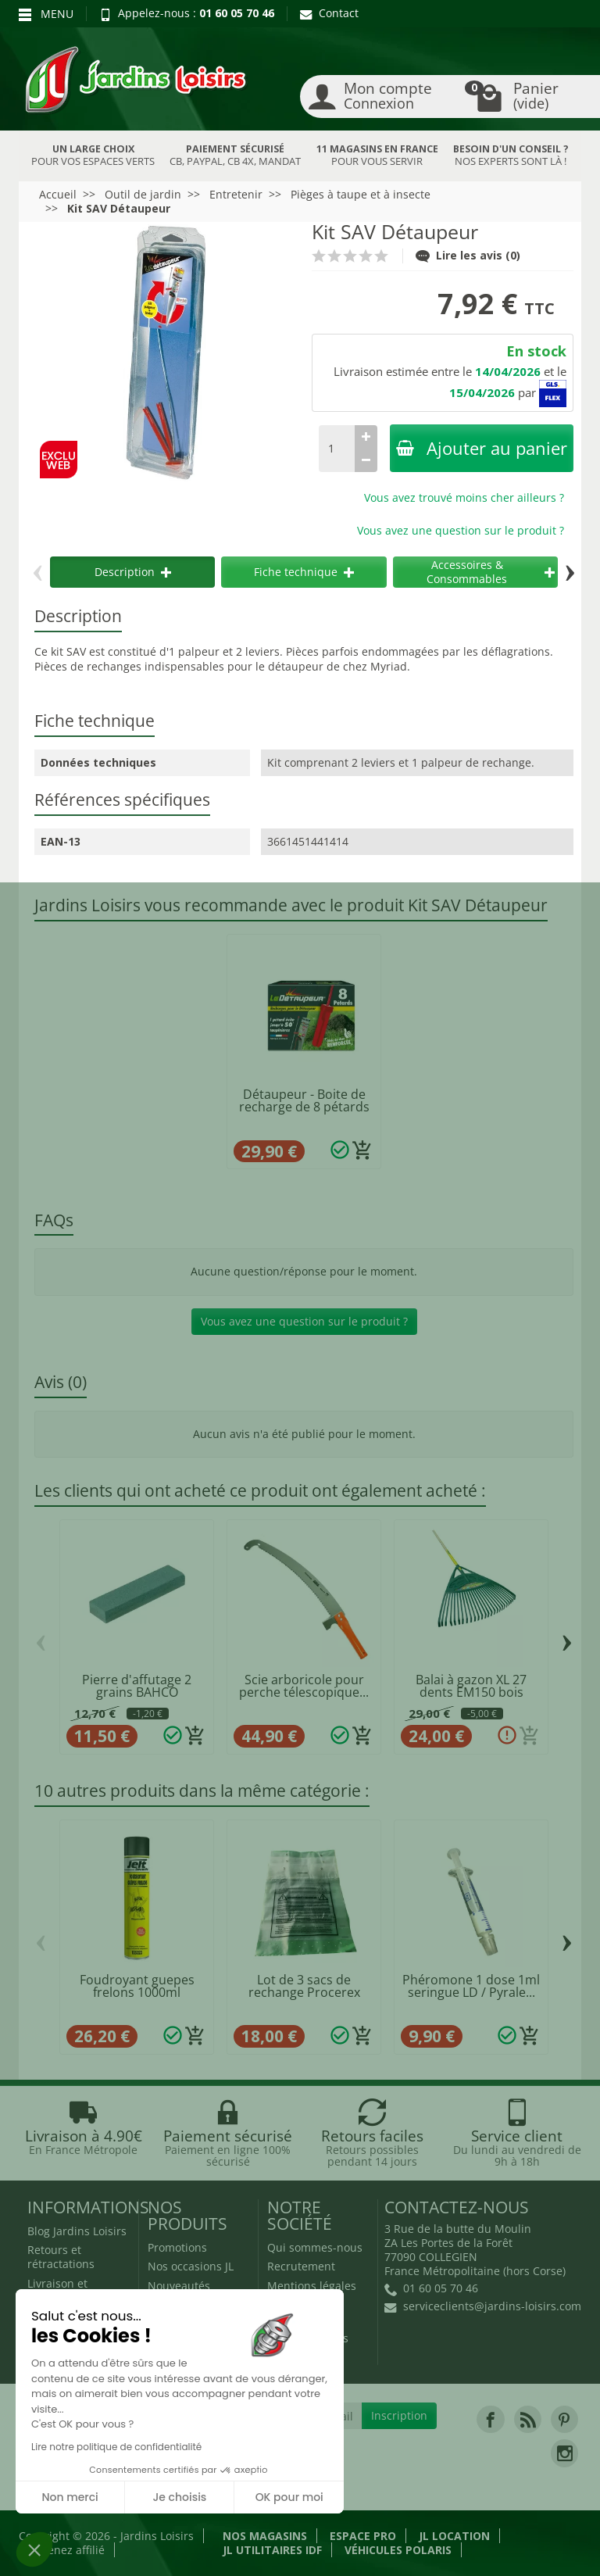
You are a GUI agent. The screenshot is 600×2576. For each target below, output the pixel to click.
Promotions (177, 2247)
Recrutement (301, 2266)
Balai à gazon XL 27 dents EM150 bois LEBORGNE (471, 1692)
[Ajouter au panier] (362, 1150)
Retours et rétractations (61, 2256)
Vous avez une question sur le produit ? (460, 530)
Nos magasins (265, 2535)
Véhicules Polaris (398, 2549)
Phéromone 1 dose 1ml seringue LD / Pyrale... (471, 1986)
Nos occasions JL (191, 2266)
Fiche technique (304, 571)
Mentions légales (311, 2285)
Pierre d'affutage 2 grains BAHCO (136, 1686)
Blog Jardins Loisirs (77, 2231)
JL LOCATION (454, 2535)
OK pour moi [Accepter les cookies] (289, 2497)
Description (133, 571)
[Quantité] (337, 448)
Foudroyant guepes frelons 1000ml (137, 1986)
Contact (329, 12)
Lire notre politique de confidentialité (116, 2446)
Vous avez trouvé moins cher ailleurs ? (464, 497)
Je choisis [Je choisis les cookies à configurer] (179, 2497)
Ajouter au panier (481, 448)
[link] (490, 2419)
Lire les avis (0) (468, 255)
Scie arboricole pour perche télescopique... (304, 1686)
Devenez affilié (66, 2549)
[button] (34, 2549)
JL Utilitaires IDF (272, 2549)
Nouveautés (179, 2285)
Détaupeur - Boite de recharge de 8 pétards (304, 1100)
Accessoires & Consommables (491, 571)
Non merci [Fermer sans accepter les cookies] (69, 2497)
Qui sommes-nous (314, 2247)
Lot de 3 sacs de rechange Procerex (304, 1986)
